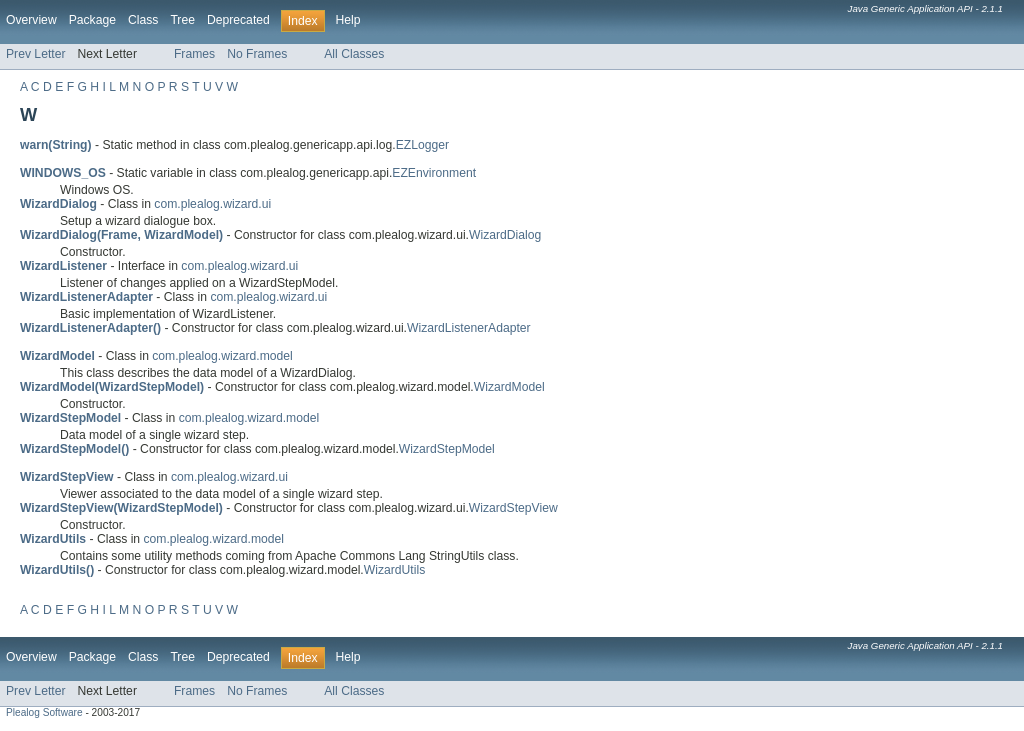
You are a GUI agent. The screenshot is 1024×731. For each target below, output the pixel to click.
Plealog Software (44, 712)
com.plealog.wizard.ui (212, 204)
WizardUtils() (57, 570)
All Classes (354, 54)
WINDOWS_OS (63, 173)
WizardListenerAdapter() (90, 328)
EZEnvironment (434, 173)
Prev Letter (35, 54)
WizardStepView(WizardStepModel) (121, 508)
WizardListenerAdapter (469, 328)
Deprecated (238, 20)
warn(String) (56, 145)
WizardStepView (513, 508)
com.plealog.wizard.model (222, 356)
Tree (182, 20)
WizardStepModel (447, 449)
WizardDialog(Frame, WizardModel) (121, 235)
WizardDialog (505, 235)
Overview (31, 20)
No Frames (257, 54)
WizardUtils (394, 570)
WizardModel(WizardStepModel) (112, 387)
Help (348, 20)
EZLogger (422, 145)
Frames (194, 54)
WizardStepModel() (74, 449)
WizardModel (509, 387)
